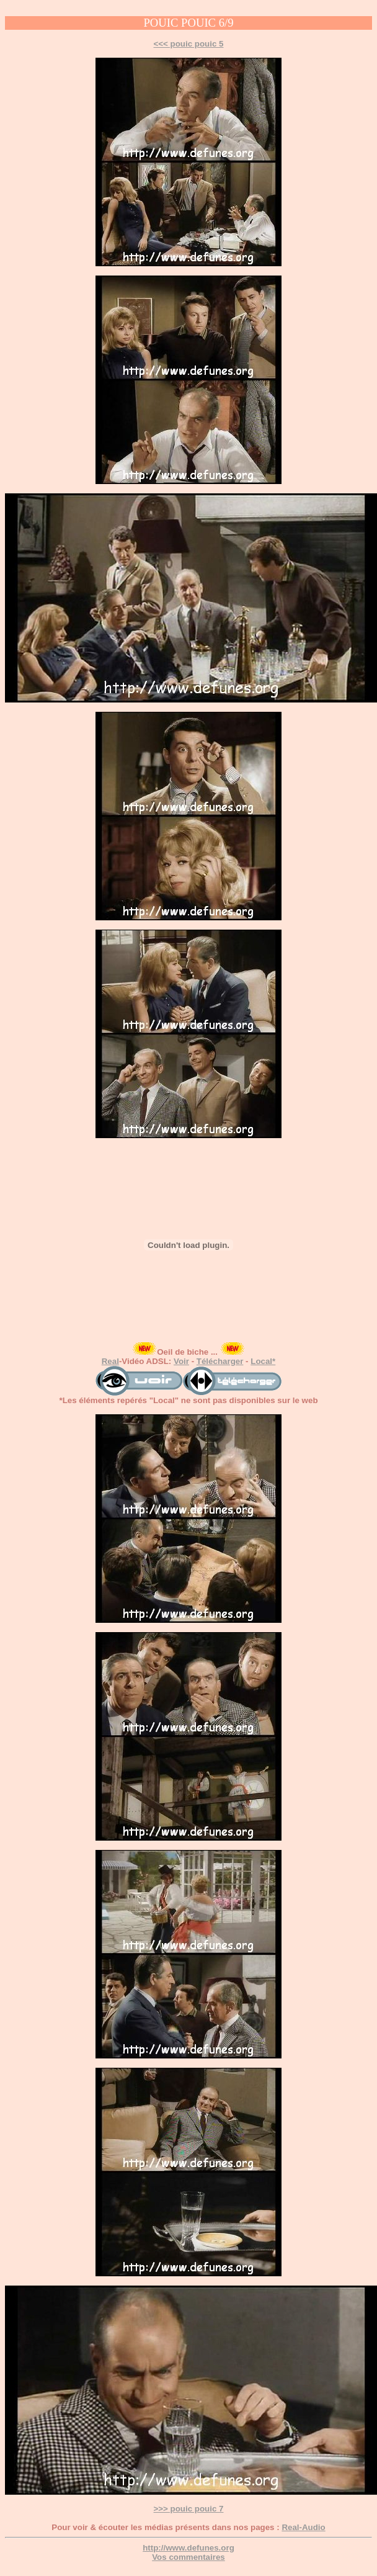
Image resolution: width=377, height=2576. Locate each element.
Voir (181, 1361)
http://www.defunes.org (188, 2547)
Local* (263, 1361)
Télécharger (220, 1361)
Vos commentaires (188, 2557)
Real (110, 1361)
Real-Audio (303, 2527)
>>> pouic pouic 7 (189, 2508)
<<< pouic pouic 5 (189, 43)
